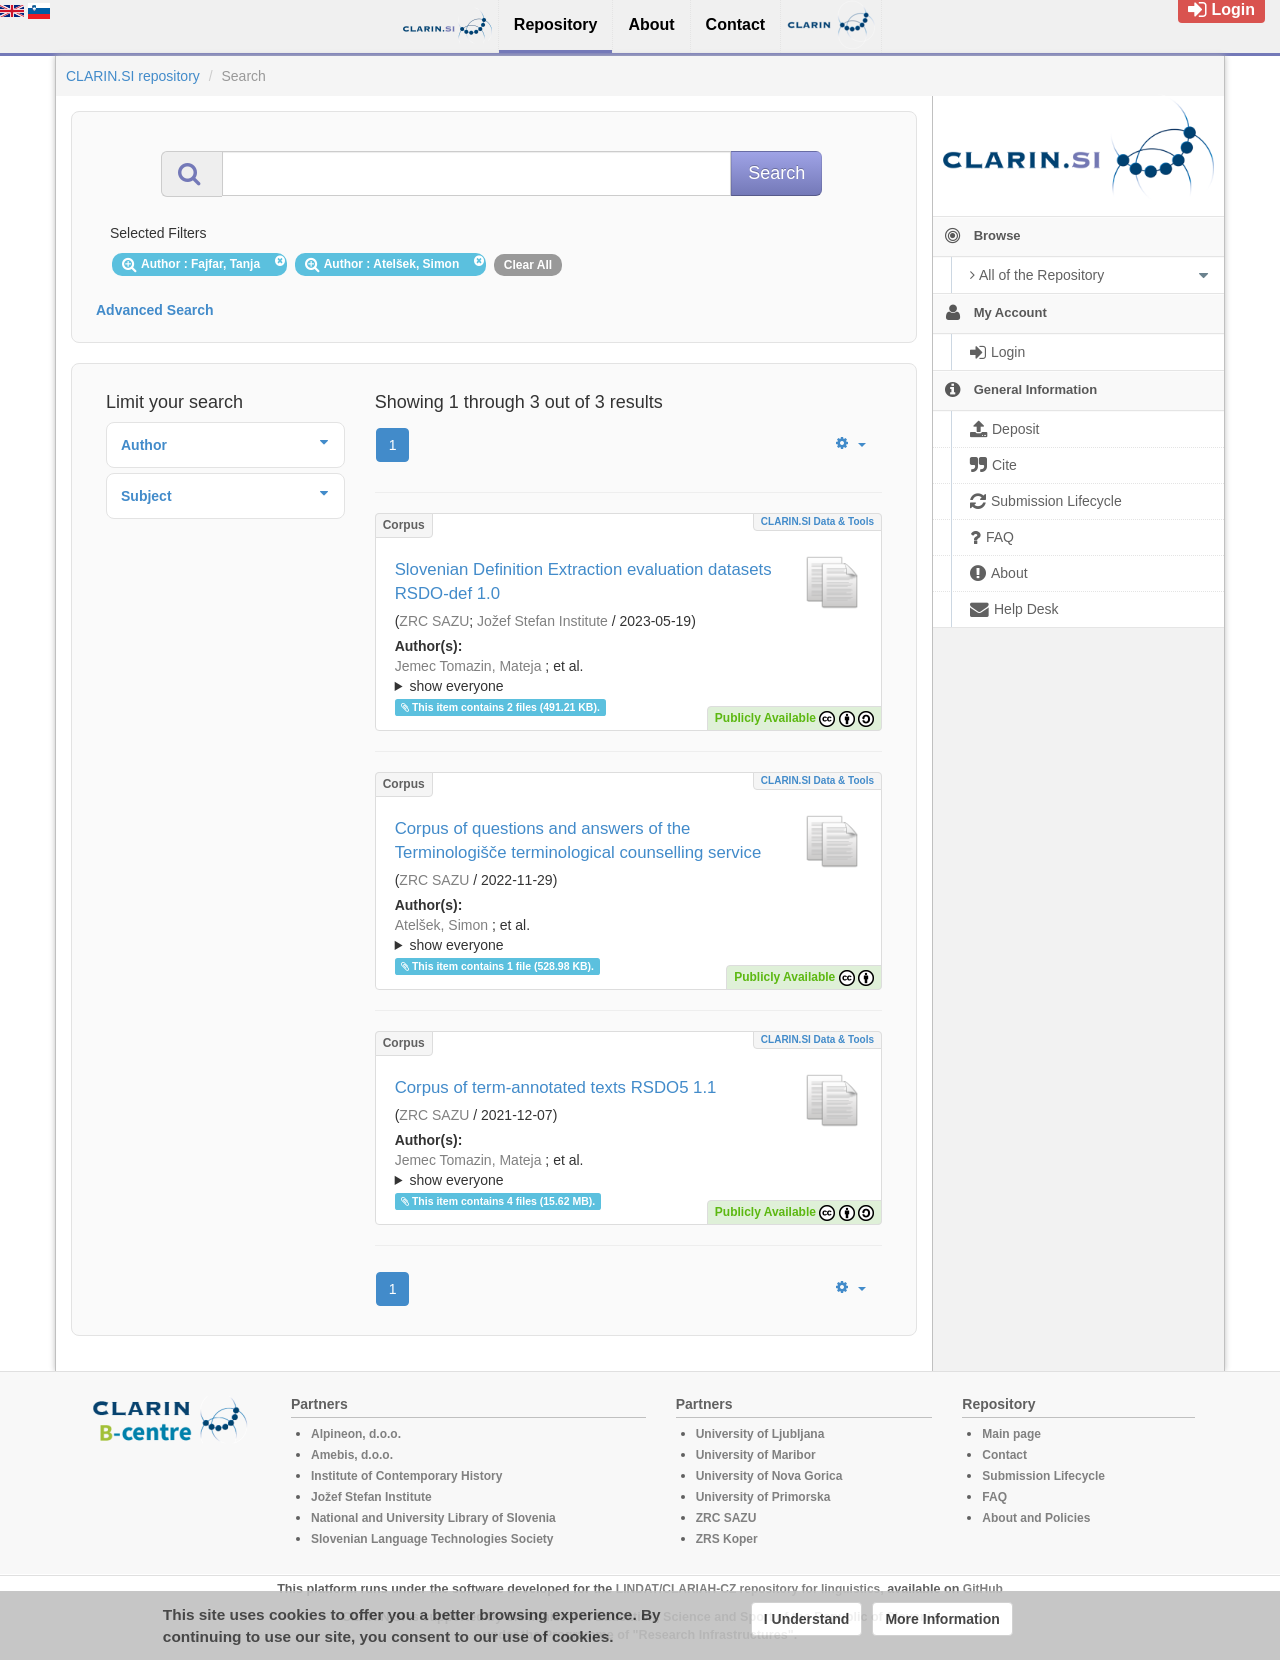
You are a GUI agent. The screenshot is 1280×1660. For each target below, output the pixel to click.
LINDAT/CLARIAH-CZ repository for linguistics (748, 1589)
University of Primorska (763, 1497)
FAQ (994, 1497)
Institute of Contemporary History (406, 1476)
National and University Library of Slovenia (433, 1518)
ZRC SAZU (434, 621)
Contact (1004, 1455)
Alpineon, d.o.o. (356, 1434)
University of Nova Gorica (769, 1476)
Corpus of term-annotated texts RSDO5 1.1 (556, 1087)
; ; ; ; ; (628, 935)
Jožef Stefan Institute (542, 621)
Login (1221, 9)
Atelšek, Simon (441, 925)
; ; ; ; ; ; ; (628, 676)
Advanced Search (155, 310)
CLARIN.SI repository (133, 76)
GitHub (983, 1589)
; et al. (628, 677)
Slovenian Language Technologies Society (432, 1539)
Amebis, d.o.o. (352, 1455)
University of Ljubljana (760, 1434)
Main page (1011, 1434)
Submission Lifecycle (1043, 1476)
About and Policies (1036, 1518)
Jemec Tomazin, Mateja (468, 666)
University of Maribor (756, 1455)
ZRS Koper (727, 1539)
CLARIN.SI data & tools (817, 521)
